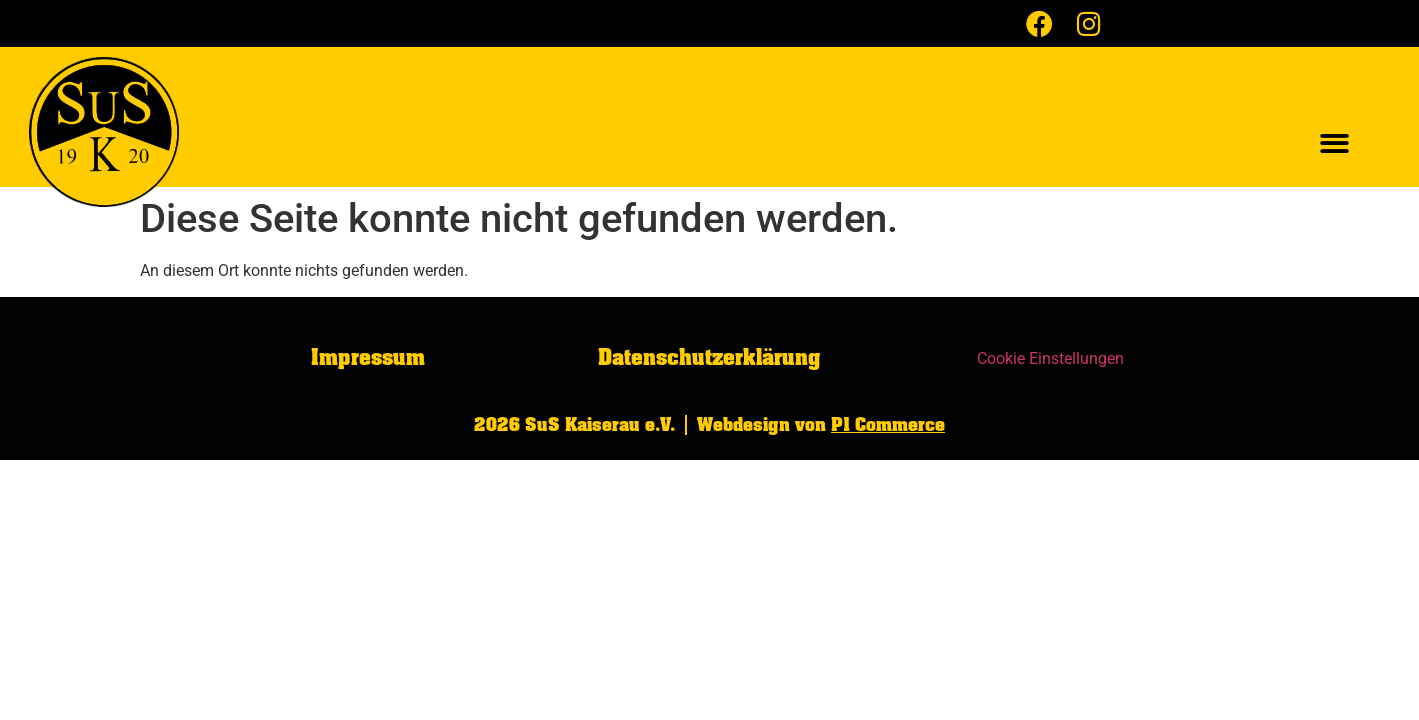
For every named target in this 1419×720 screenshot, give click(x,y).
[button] (1334, 144)
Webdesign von (821, 425)
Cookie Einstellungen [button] (1050, 358)
